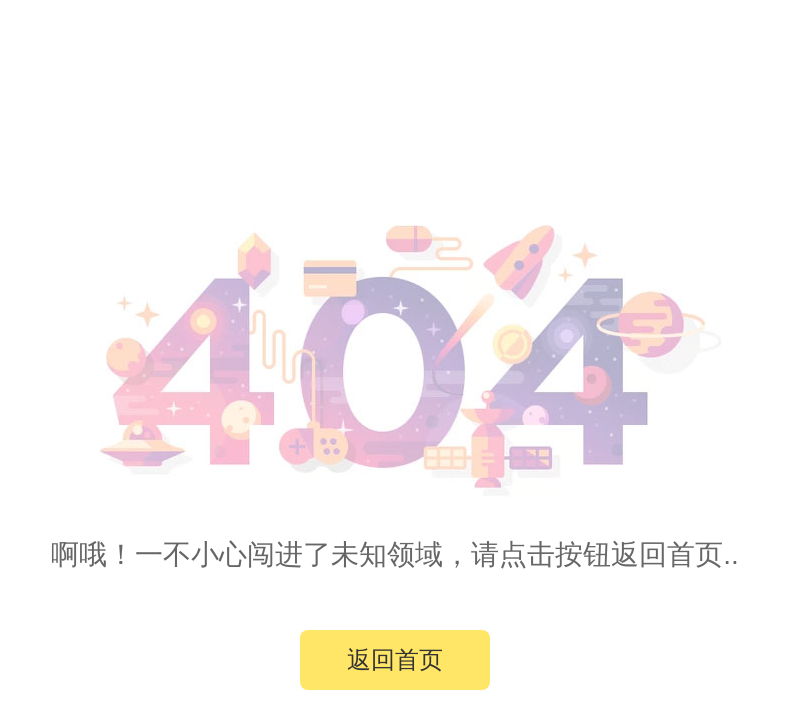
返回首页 (395, 659)
